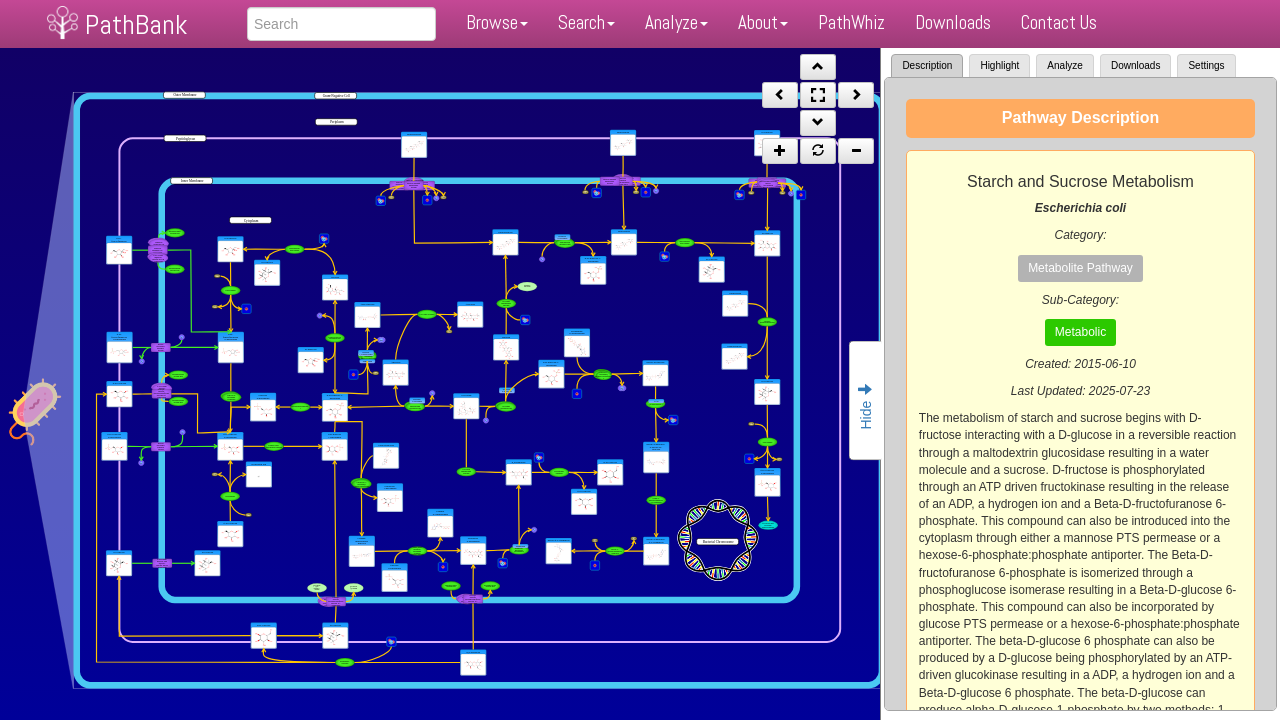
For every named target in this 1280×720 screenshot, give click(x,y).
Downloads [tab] (1135, 65)
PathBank (136, 24)
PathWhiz (851, 22)
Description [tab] (927, 65)
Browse (497, 22)
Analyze (676, 22)
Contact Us (1059, 22)
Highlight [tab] (999, 65)
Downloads (953, 22)
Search (586, 22)
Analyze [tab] (1065, 65)
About (763, 22)
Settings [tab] (1206, 65)
